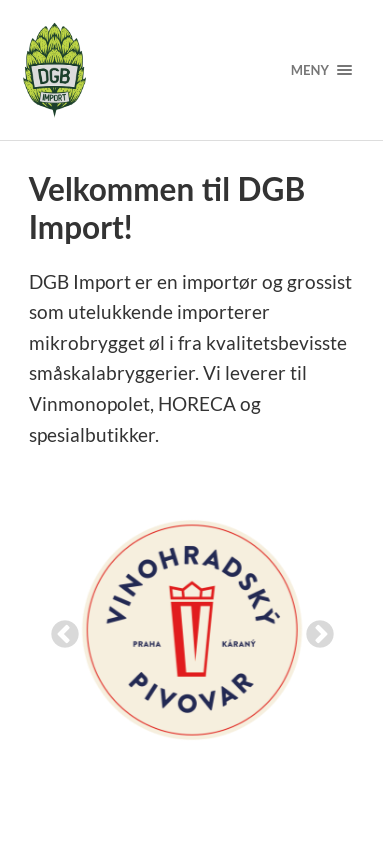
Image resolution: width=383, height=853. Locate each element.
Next (314, 629)
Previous (59, 629)
